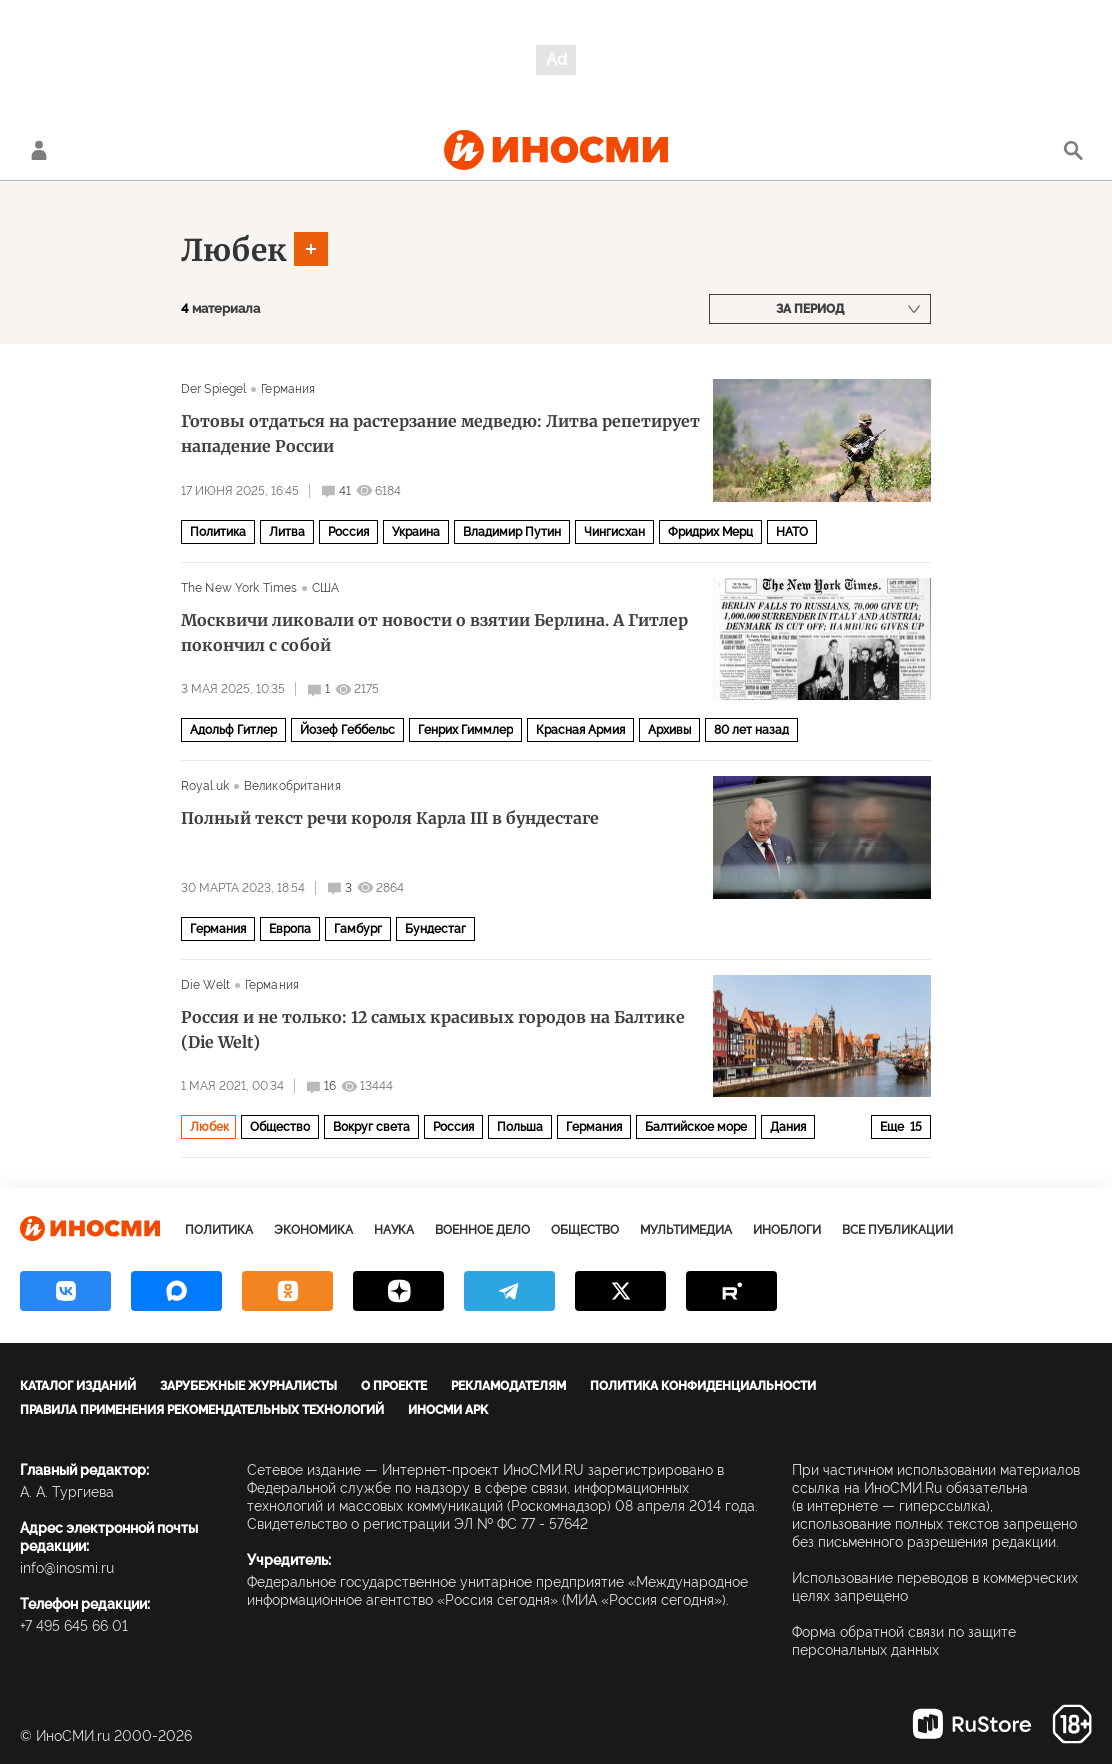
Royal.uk (205, 786)
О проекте (394, 1386)
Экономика (313, 1230)
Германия (288, 389)
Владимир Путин (512, 532)
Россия (348, 532)
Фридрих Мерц (710, 532)
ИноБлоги (787, 1230)
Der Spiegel (213, 389)
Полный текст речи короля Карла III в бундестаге (390, 818)
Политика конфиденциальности (703, 1386)
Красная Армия (580, 730)
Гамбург (358, 929)
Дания (788, 1127)
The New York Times (239, 588)
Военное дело (482, 1230)
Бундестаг (435, 929)
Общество (280, 1127)
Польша (520, 1127)
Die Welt (205, 985)
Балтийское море (696, 1127)
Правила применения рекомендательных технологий (202, 1410)
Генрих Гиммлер (465, 730)
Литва (287, 532)
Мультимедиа (686, 1230)
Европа (290, 929)
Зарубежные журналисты (248, 1386)
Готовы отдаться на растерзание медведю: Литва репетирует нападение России (440, 433)
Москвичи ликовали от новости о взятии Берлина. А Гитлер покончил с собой (434, 632)
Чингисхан (614, 532)
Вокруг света (371, 1127)
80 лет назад (751, 730)
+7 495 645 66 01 (74, 1626)
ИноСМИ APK (448, 1410)
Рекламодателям (508, 1386)
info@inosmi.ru (67, 1568)
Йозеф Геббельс (347, 730)
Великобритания (292, 786)
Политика (218, 532)
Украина (416, 532)
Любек (234, 250)
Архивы (669, 730)
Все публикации (897, 1230)
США (325, 588)
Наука (394, 1230)
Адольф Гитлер (233, 730)
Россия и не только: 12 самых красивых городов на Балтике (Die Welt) (433, 1029)
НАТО (792, 532)
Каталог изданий (78, 1386)
